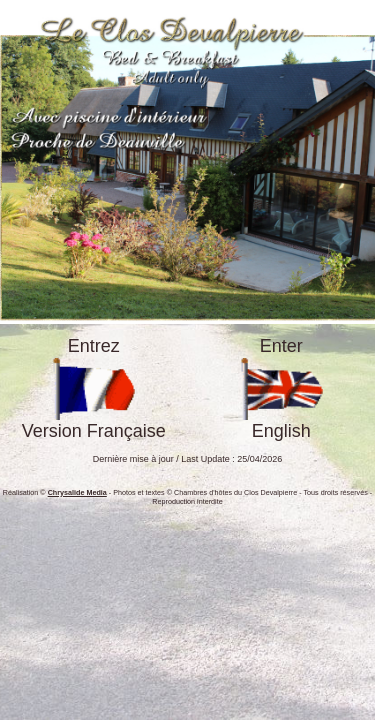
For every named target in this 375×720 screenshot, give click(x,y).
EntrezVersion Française (94, 388)
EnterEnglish (281, 388)
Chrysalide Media (77, 492)
